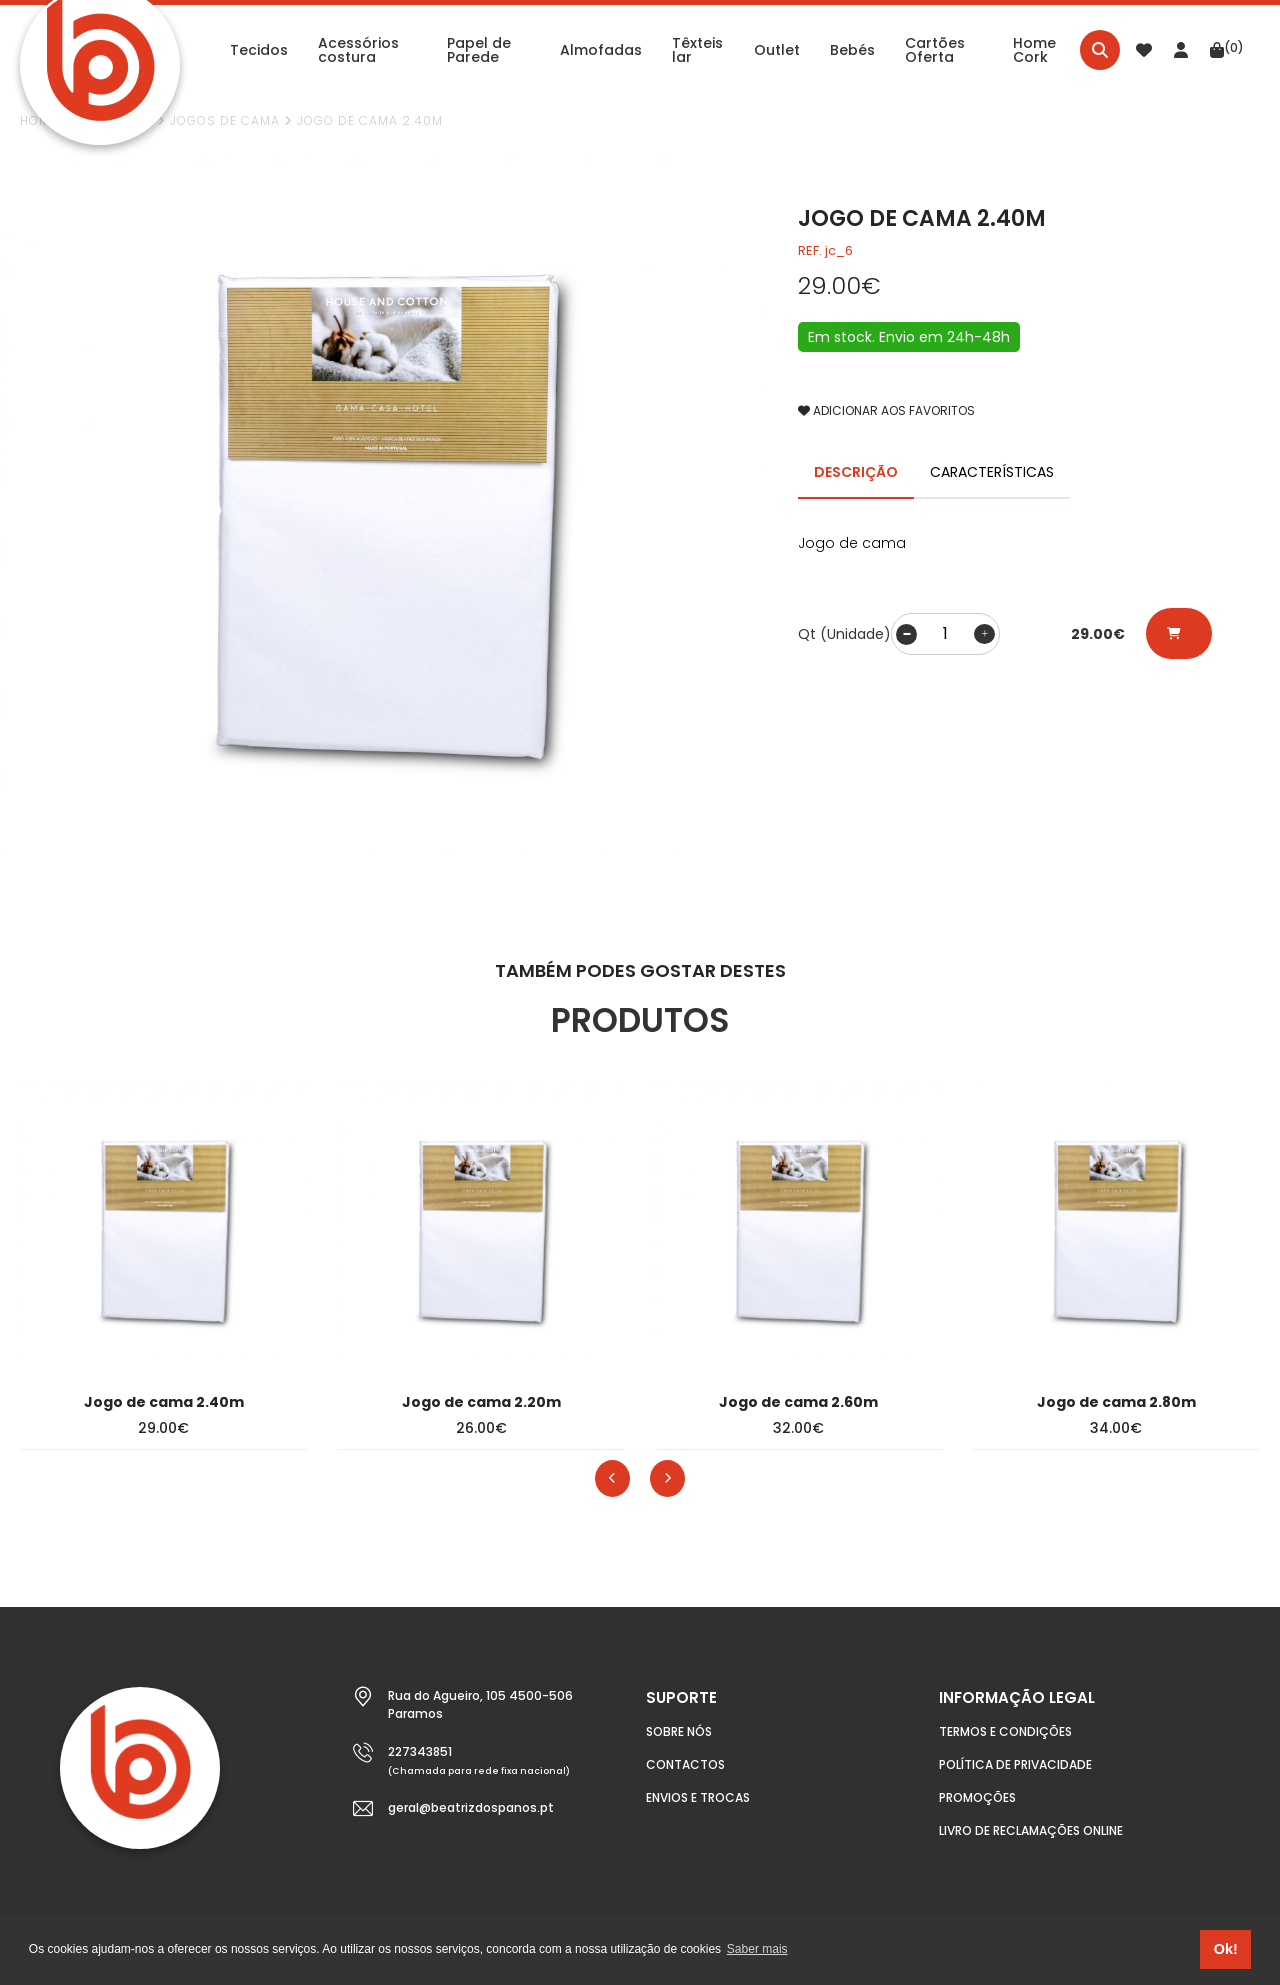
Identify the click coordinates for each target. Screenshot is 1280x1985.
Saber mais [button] (757, 1949)
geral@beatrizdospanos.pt (471, 1807)
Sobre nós (679, 1731)
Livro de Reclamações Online (1031, 1830)
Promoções (977, 1797)
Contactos (685, 1764)
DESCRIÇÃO (856, 472)
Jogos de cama (225, 120)
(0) (1227, 48)
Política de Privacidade (1015, 1764)
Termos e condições (1005, 1731)
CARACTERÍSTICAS (992, 472)
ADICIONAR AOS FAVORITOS (886, 410)
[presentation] (612, 1478)
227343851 (420, 1751)
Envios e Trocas (698, 1797)
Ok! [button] (1226, 1949)
